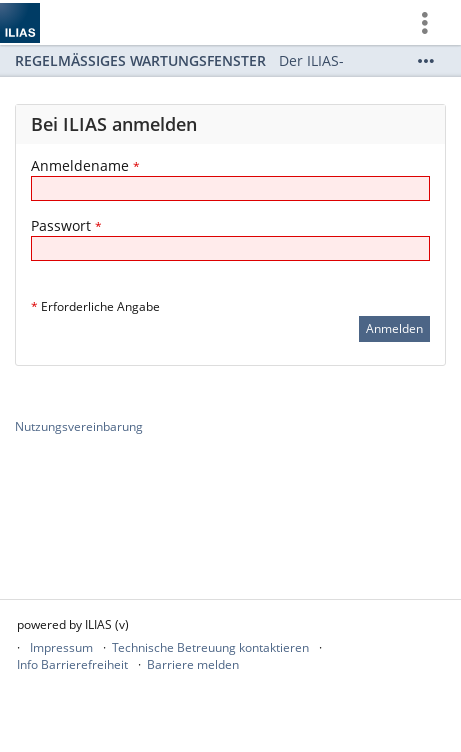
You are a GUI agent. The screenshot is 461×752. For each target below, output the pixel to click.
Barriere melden (193, 664)
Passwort (66, 225)
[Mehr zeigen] (426, 61)
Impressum (61, 647)
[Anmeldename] (230, 188)
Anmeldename (85, 165)
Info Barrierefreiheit (72, 664)
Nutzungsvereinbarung (79, 426)
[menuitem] (432, 22)
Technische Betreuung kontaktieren (210, 647)
